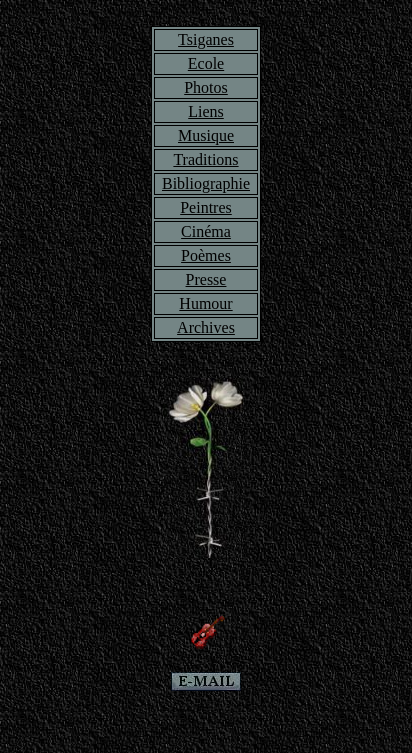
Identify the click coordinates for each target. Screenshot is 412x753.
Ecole (206, 63)
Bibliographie (206, 183)
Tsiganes (206, 39)
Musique (206, 135)
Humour (205, 303)
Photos (206, 87)
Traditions (205, 159)
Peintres (206, 207)
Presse (206, 279)
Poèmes (206, 255)
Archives (206, 327)
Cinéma (206, 231)
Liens (206, 111)
